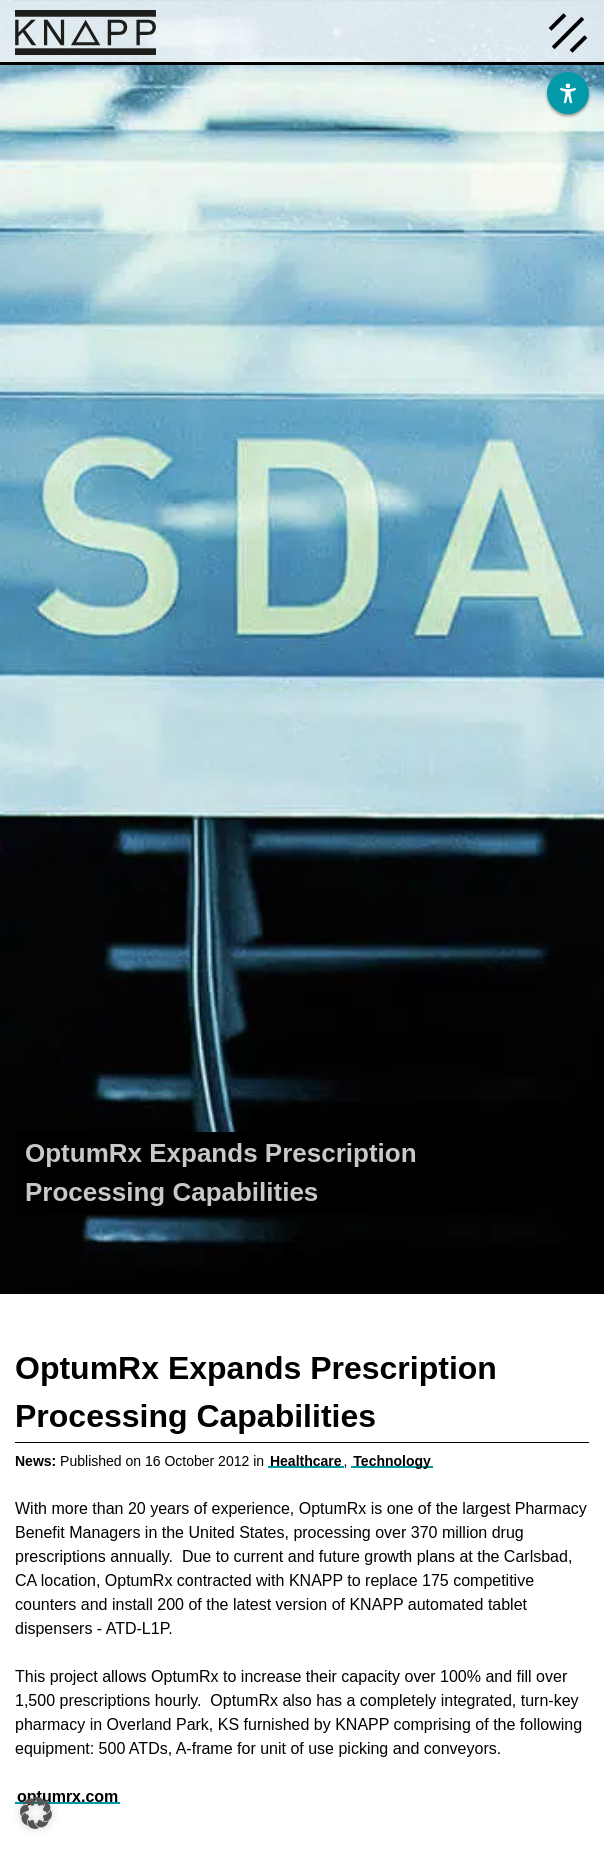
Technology (392, 1461)
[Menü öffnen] (568, 31)
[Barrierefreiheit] (568, 93)
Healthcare (306, 1461)
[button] (36, 1813)
